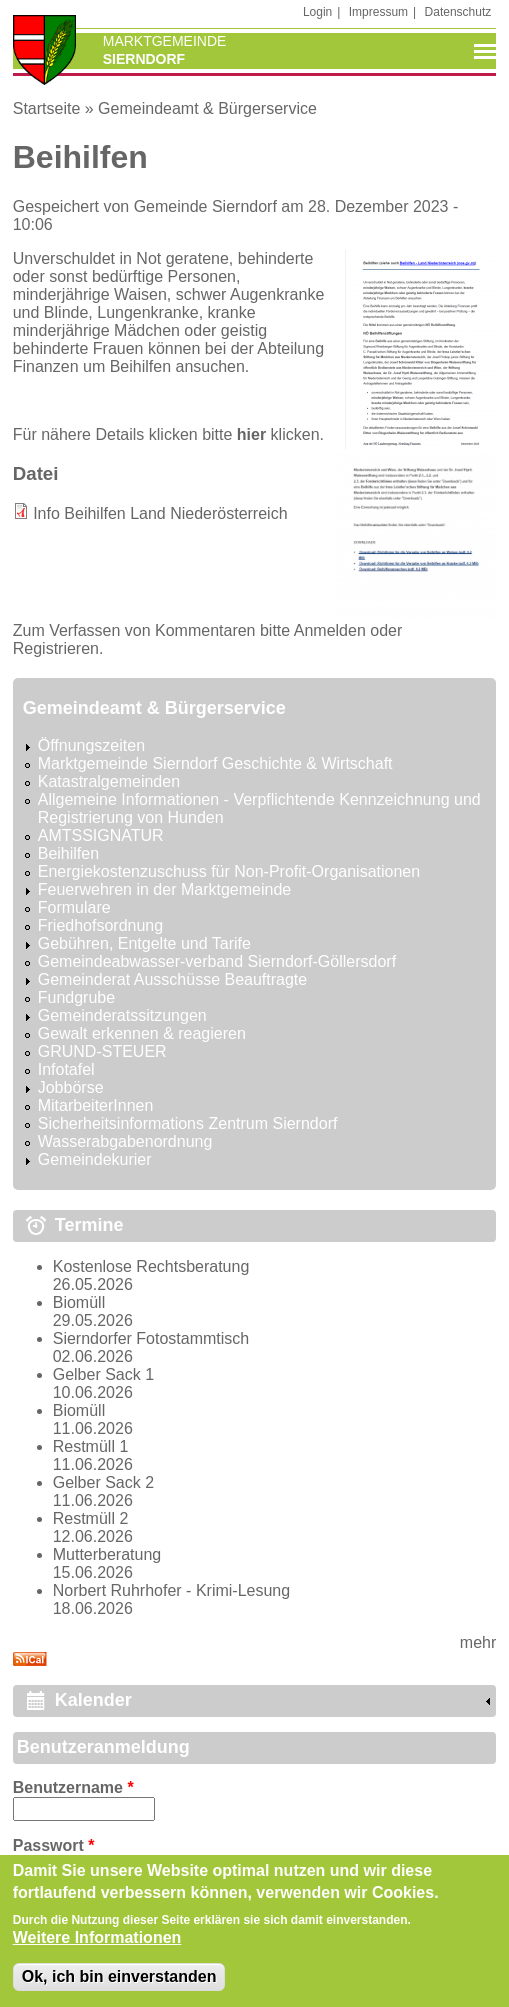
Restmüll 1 (91, 1446)
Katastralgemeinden (109, 781)
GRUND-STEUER (102, 1051)
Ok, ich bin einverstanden (119, 1988)
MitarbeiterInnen (96, 1105)
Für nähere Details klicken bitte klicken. (168, 434)
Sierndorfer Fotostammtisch (151, 1338)
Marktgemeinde (165, 41)
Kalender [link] (93, 1700)
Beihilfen (68, 853)
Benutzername (73, 1787)
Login (317, 12)
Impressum (378, 12)
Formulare (74, 907)
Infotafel (66, 1069)
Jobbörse (71, 1087)
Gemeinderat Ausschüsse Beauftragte (173, 979)
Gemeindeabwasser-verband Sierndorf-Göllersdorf (217, 961)
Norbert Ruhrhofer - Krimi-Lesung (171, 1590)
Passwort (54, 1845)
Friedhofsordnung (100, 925)
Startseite (47, 108)
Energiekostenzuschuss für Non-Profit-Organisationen (229, 871)
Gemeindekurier (95, 1159)
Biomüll (79, 1302)
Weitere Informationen (97, 1949)
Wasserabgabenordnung (125, 1141)
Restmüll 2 (91, 1518)
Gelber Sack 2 (103, 1482)
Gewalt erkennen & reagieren (142, 1033)
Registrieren (56, 648)
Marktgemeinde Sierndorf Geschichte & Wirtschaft (215, 763)
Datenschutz (458, 12)
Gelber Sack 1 (103, 1374)
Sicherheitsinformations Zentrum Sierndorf (188, 1123)
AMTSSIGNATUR (101, 835)
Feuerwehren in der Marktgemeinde (164, 889)
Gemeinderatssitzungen (122, 1015)
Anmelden (330, 630)
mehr (478, 1642)
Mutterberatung (107, 1554)
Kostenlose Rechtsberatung (151, 1266)
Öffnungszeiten (91, 745)
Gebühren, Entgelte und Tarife (144, 943)
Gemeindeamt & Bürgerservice (207, 108)
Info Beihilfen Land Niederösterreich (160, 513)
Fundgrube (76, 997)
